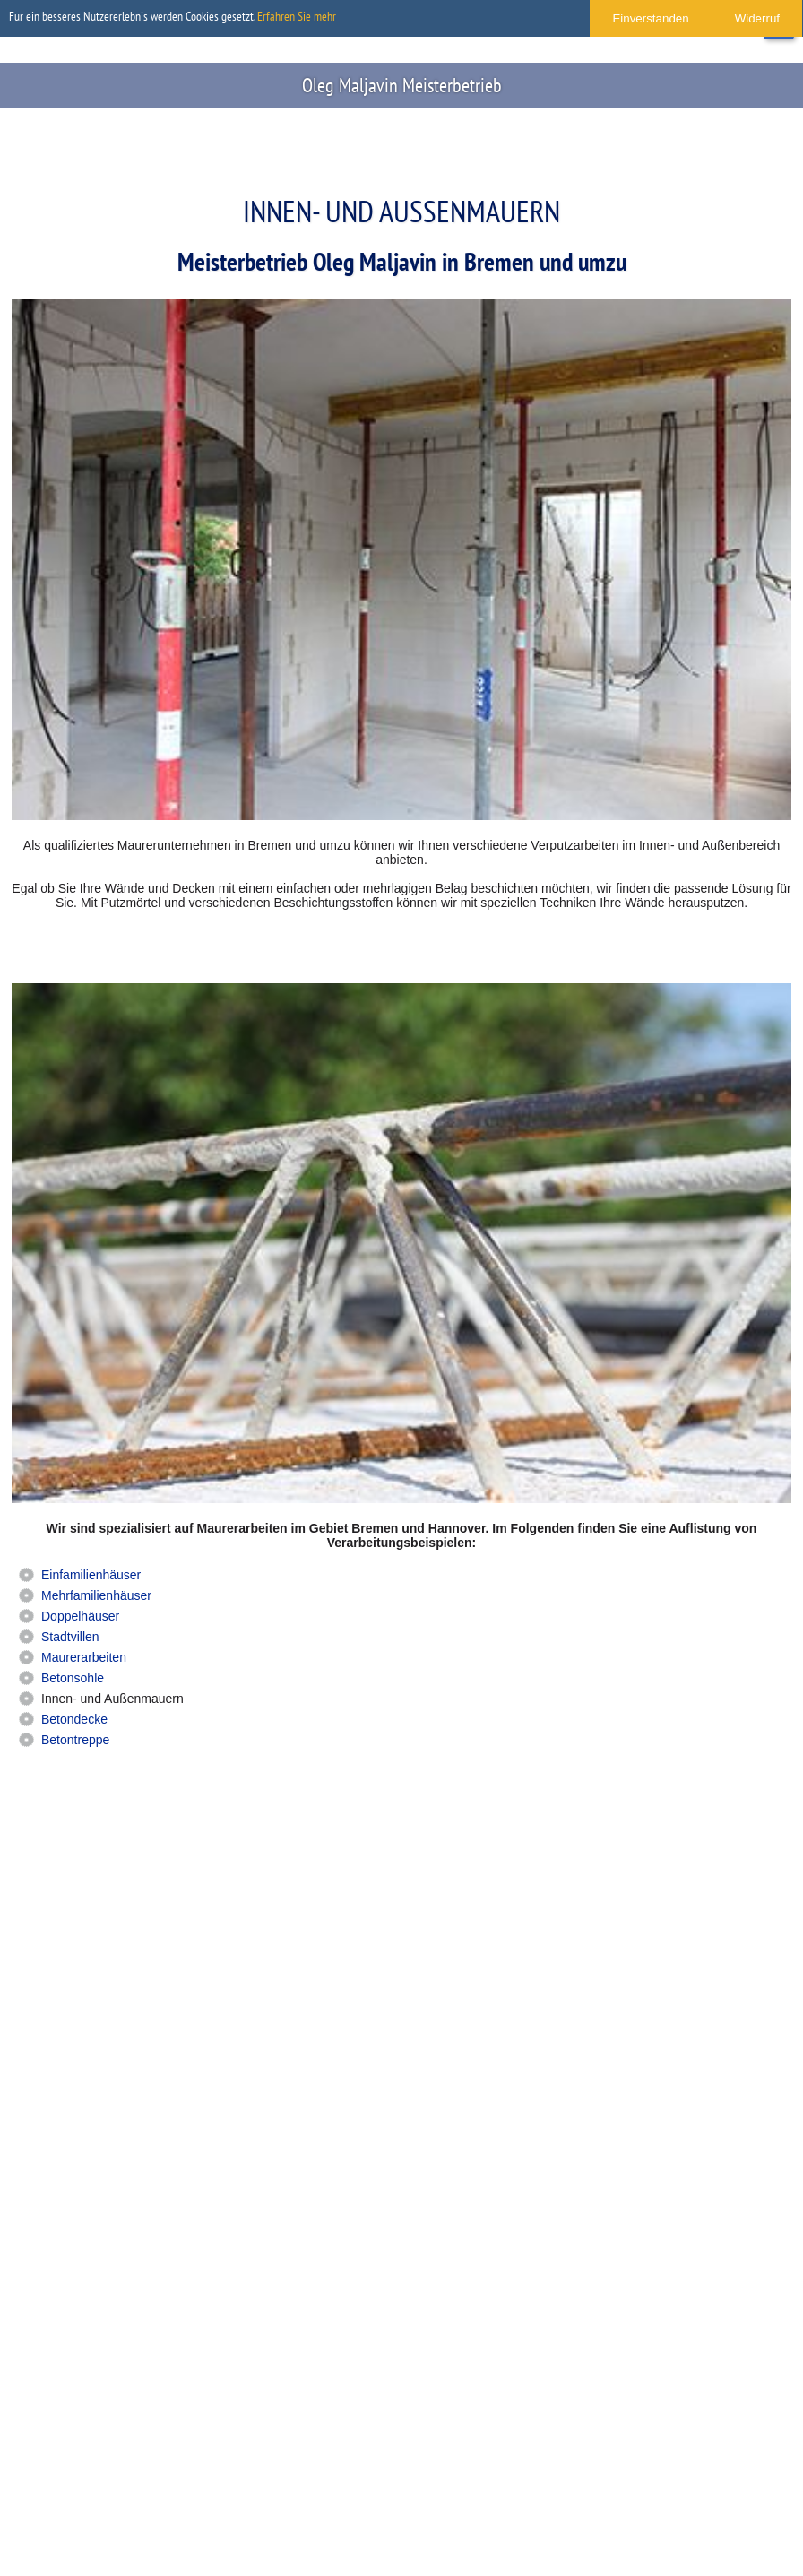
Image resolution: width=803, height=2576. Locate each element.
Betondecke (74, 1719)
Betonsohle (72, 1678)
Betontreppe (75, 1740)
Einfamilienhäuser (91, 1575)
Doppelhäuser (80, 1616)
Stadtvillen (70, 1636)
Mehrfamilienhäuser (96, 1595)
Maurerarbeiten (83, 1657)
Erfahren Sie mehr (296, 16)
